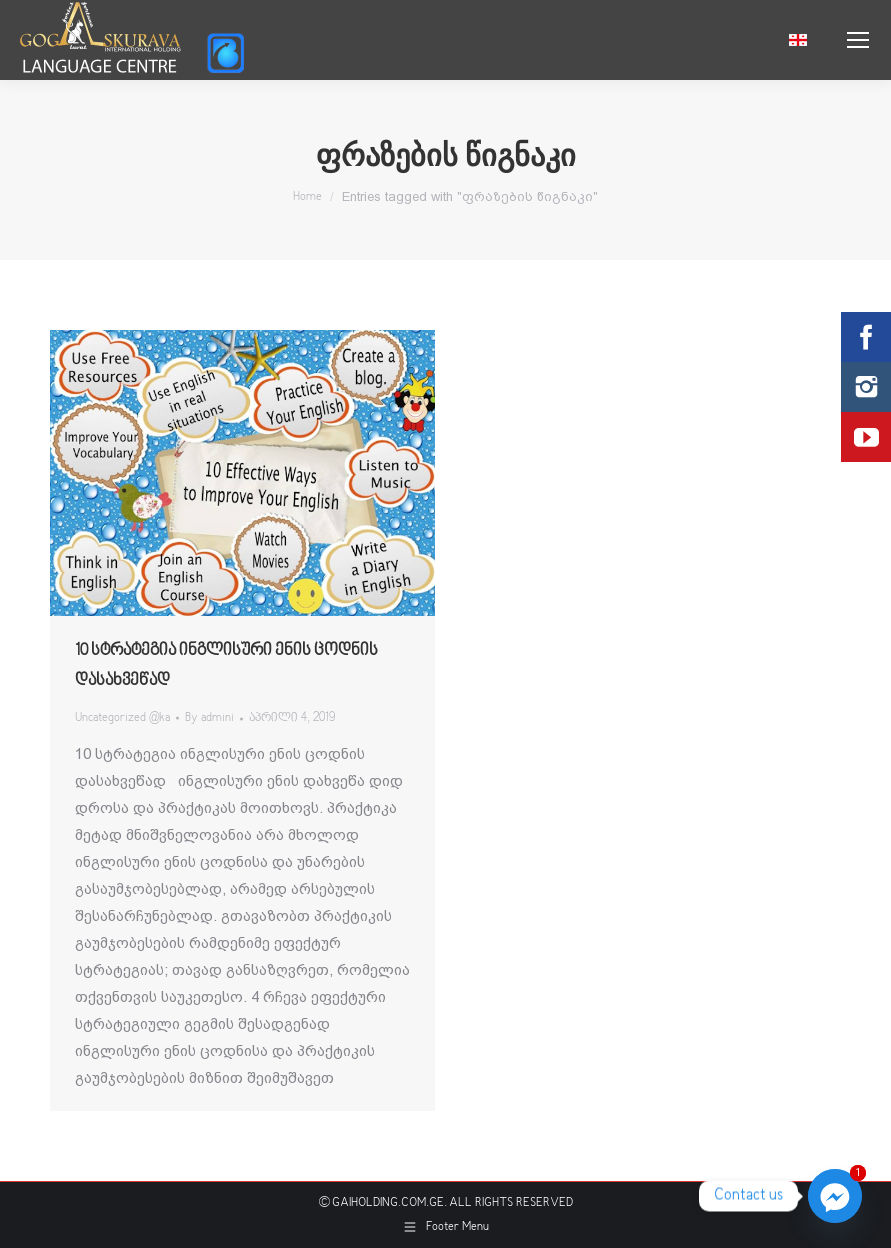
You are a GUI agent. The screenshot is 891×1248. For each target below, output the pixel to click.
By (209, 718)
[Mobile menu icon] (858, 40)
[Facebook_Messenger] (835, 1196)
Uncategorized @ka (122, 718)
